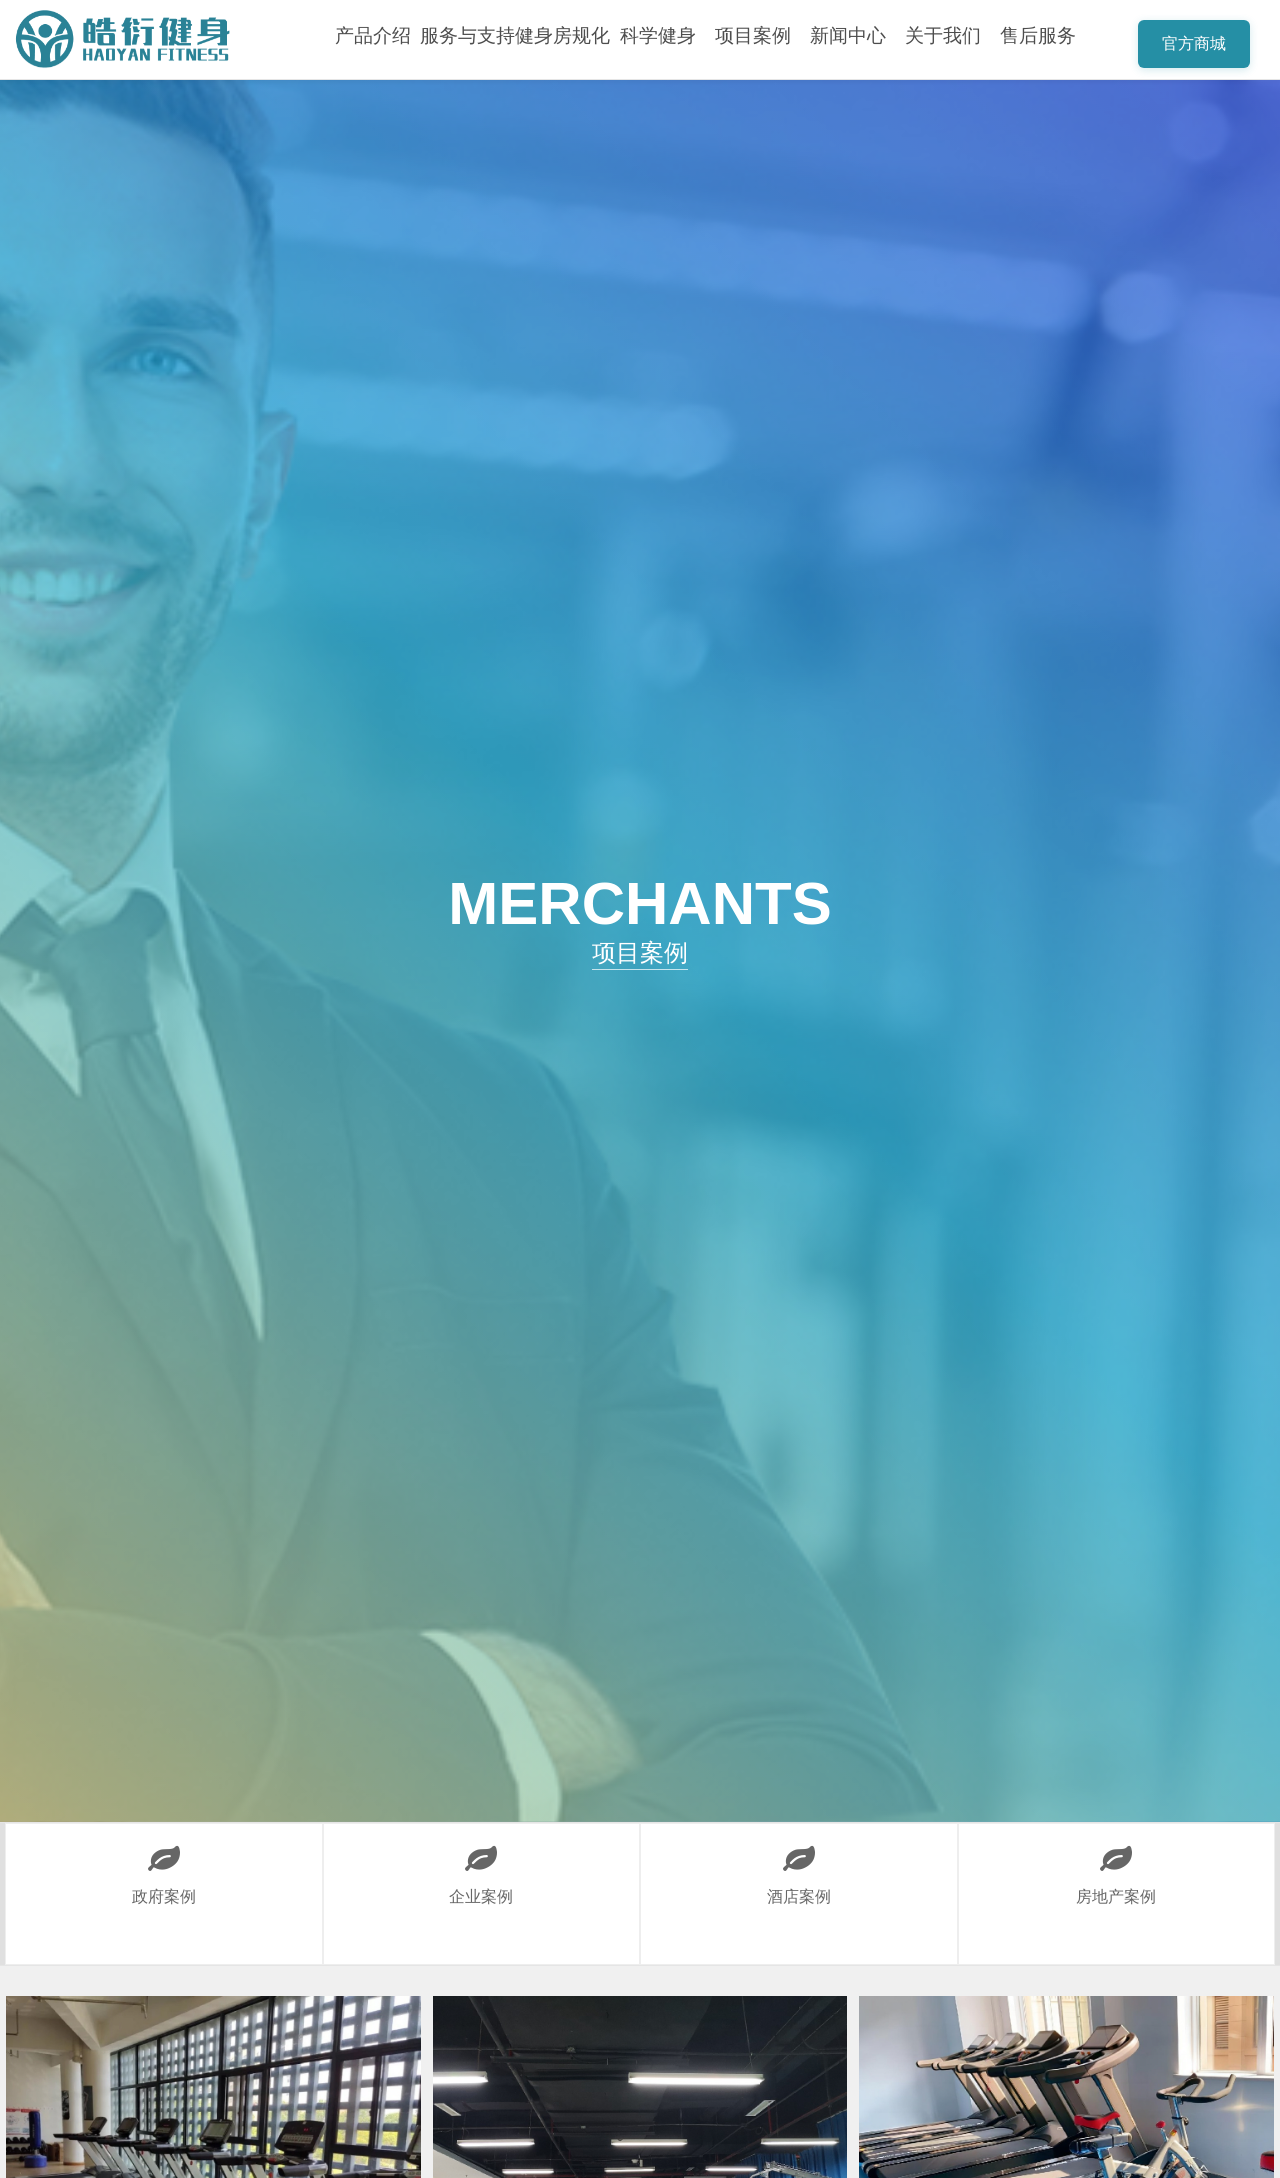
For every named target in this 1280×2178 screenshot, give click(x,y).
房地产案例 (1116, 1864)
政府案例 (163, 1864)
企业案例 (481, 1864)
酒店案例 (798, 1864)
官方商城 (1194, 43)
